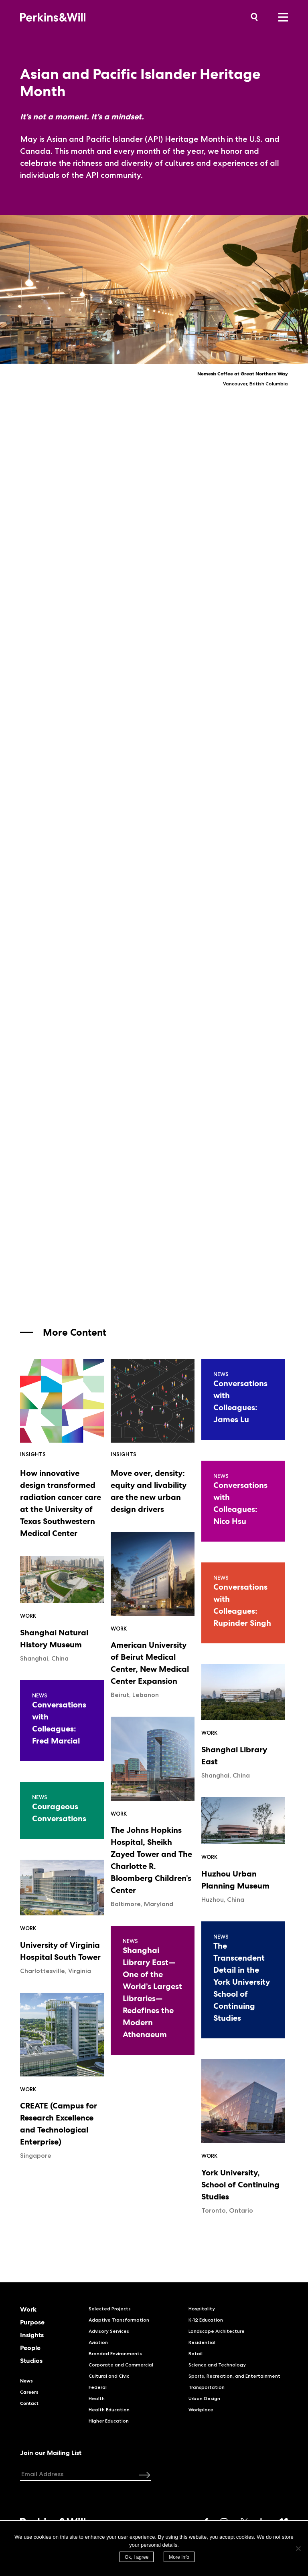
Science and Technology (217, 2365)
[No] (298, 2548)
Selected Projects (110, 2309)
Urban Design (204, 2398)
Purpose (32, 2322)
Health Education (109, 2410)
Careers (29, 2392)
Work (28, 2309)
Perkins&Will (65, 16)
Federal (98, 2387)
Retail (195, 2353)
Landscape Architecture (216, 2331)
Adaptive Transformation (119, 2320)
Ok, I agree (136, 2557)
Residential (201, 2342)
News (26, 2380)
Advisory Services (109, 2331)
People (30, 2348)
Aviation (98, 2342)
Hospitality (201, 2309)
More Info (179, 2557)
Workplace (200, 2410)
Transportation (206, 2387)
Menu (283, 17)
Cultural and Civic (109, 2376)
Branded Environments (115, 2353)
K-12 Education (205, 2320)
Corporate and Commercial (121, 2365)
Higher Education (109, 2421)
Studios (31, 2361)
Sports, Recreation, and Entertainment (234, 2376)
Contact (29, 2403)
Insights (32, 2335)
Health (97, 2398)
